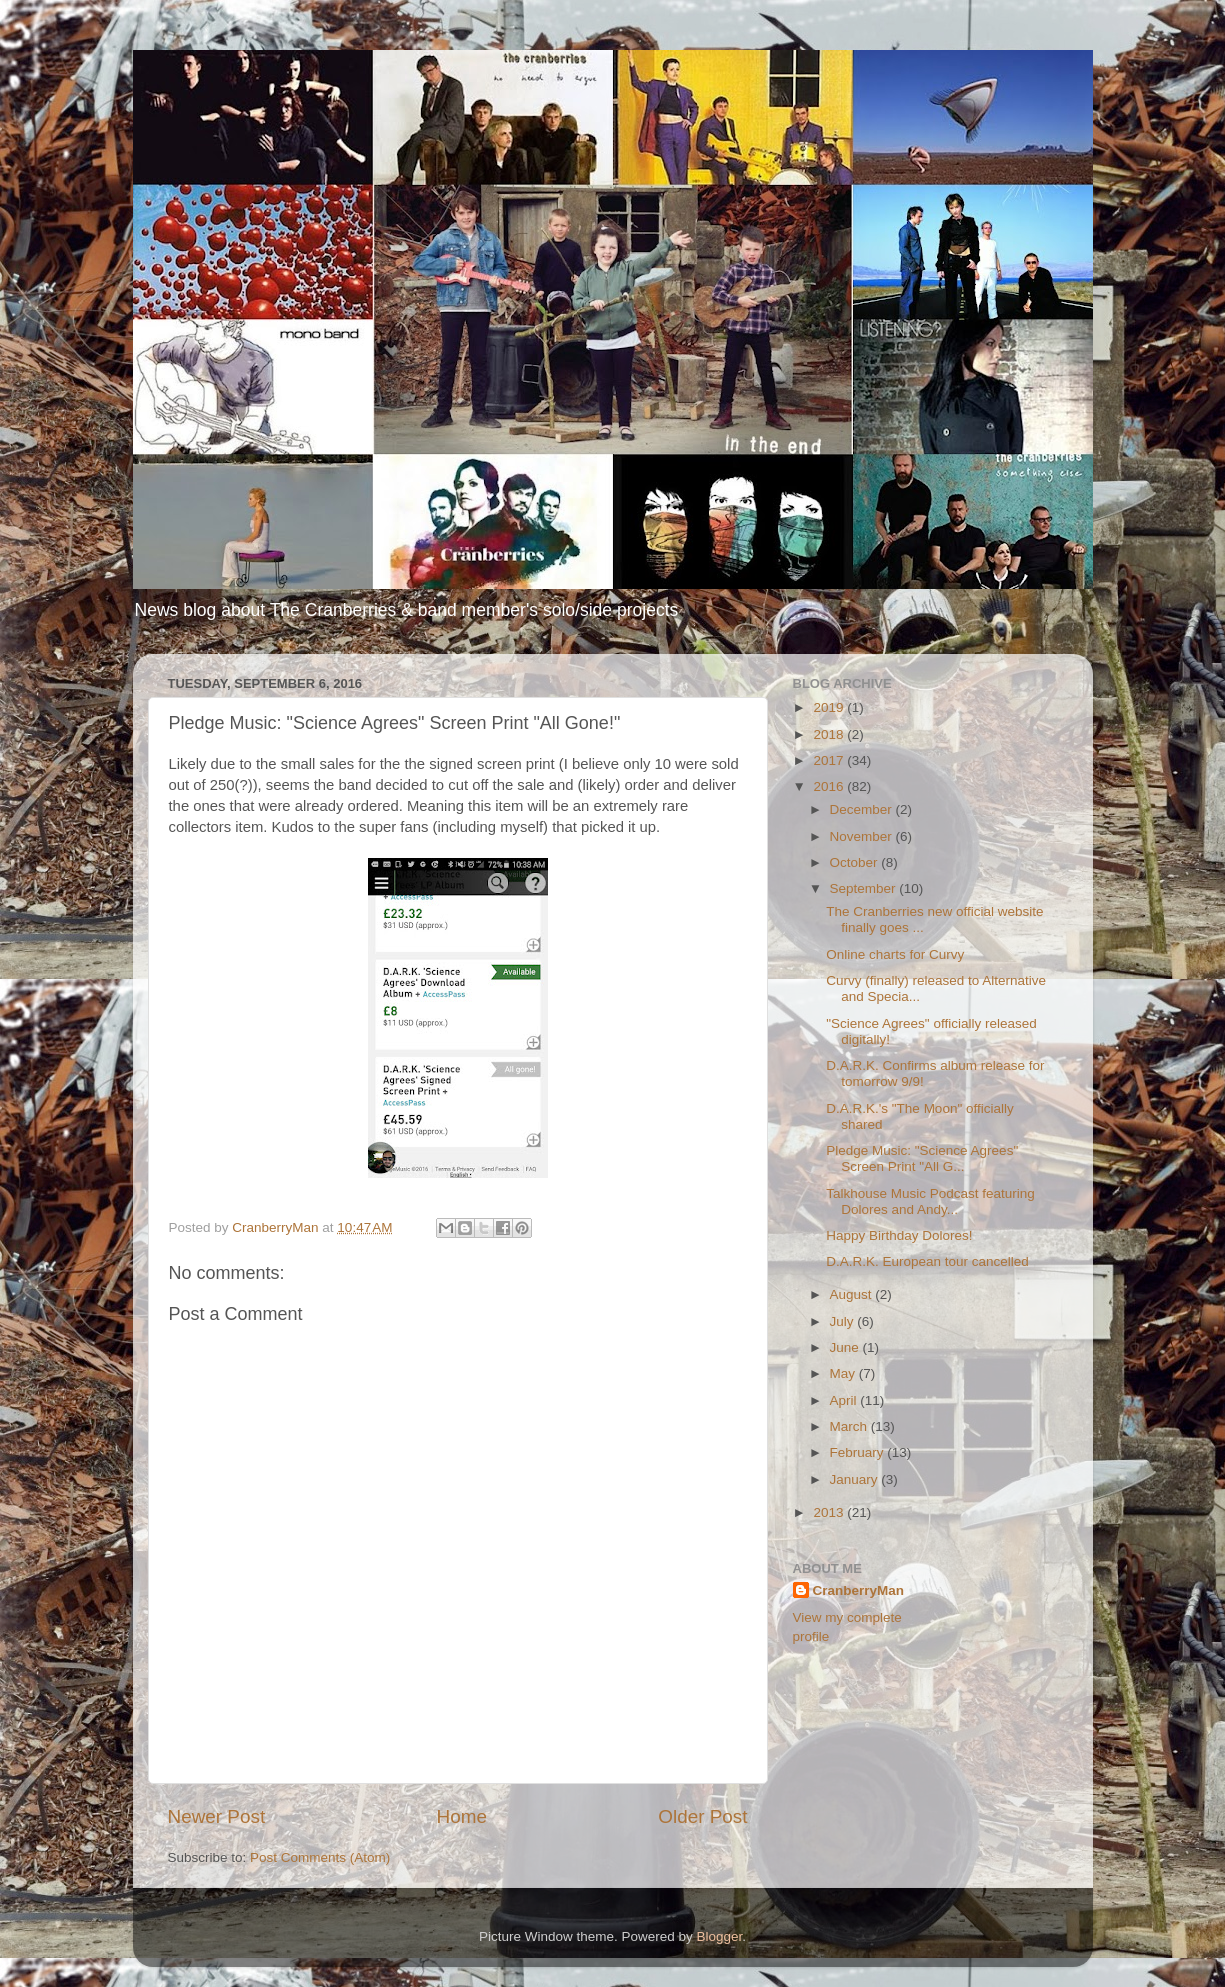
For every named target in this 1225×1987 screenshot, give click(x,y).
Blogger (720, 1936)
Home (462, 1816)
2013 (830, 1512)
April (845, 1400)
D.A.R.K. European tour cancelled (927, 1261)
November (863, 836)
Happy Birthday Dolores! (899, 1235)
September (865, 888)
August (853, 1294)
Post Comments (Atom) (320, 1857)
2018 (830, 734)
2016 (830, 786)
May (844, 1373)
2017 (830, 760)
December (863, 809)
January (856, 1479)
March (850, 1426)
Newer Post (217, 1816)
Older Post (702, 1816)
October (856, 862)
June (846, 1347)
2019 (830, 707)
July (844, 1321)
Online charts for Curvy (895, 954)
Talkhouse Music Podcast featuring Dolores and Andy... (930, 1201)
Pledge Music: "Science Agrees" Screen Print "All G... (922, 1158)
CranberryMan (859, 1590)
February (859, 1452)
